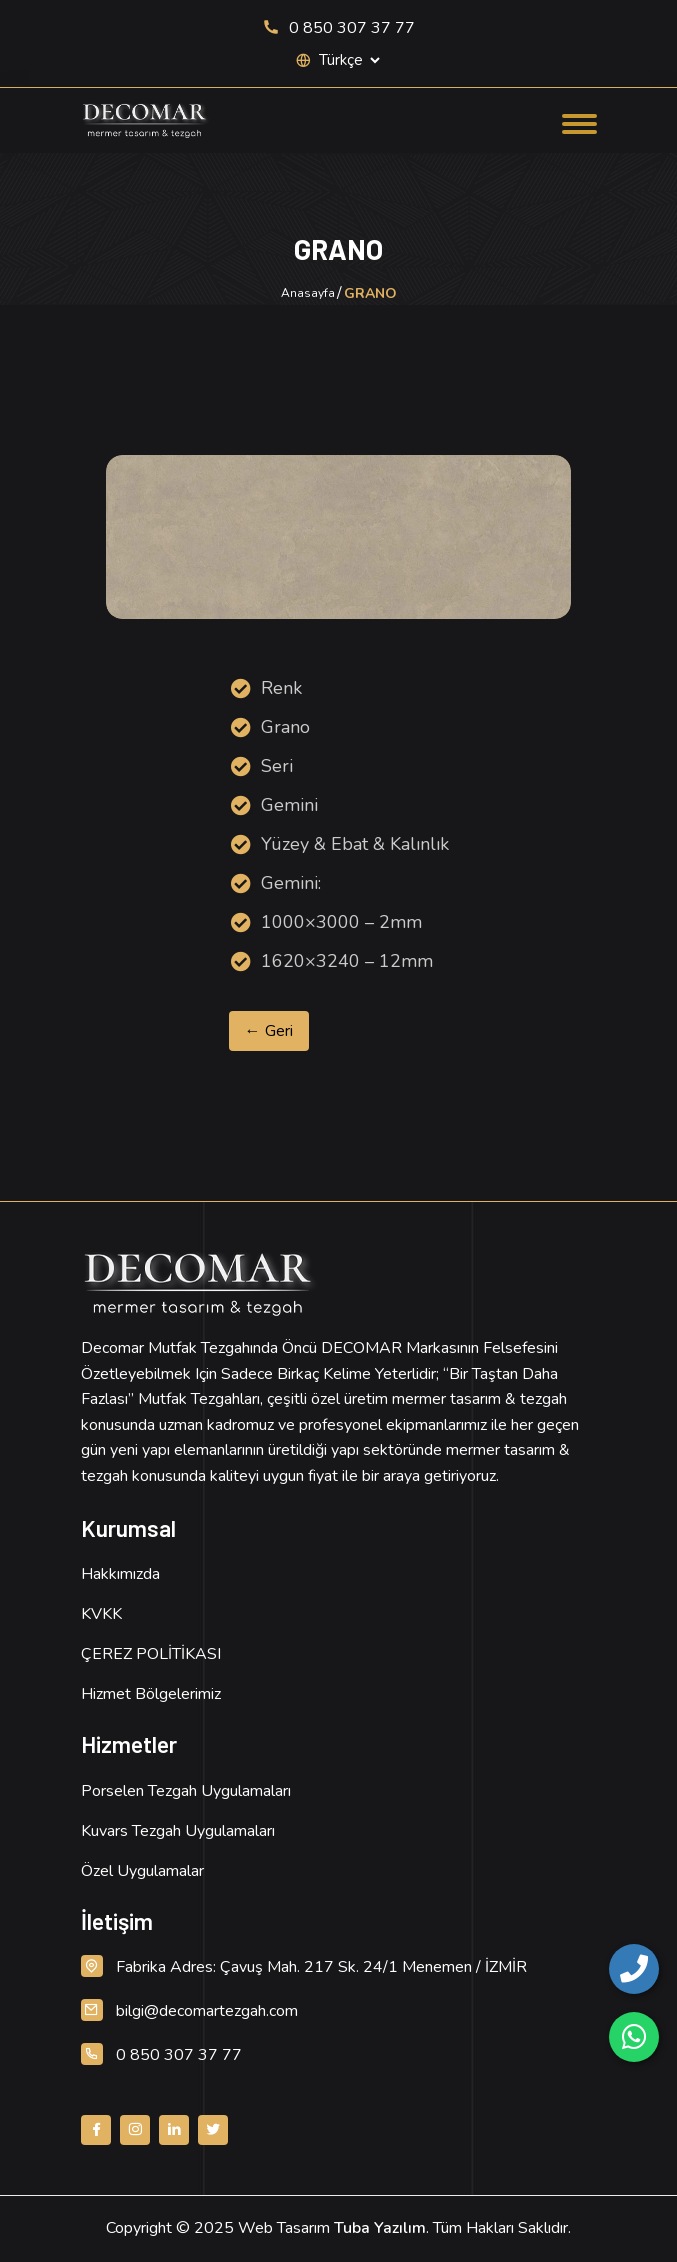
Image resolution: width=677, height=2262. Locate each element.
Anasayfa (308, 293)
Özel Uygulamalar (142, 1871)
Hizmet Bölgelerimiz (151, 1694)
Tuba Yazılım (380, 2228)
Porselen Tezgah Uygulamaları (186, 1791)
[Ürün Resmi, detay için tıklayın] (338, 537)
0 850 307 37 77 (338, 28)
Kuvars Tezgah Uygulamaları (178, 1831)
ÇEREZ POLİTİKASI (151, 1654)
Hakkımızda (120, 1574)
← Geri (269, 1031)
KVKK (101, 1614)
